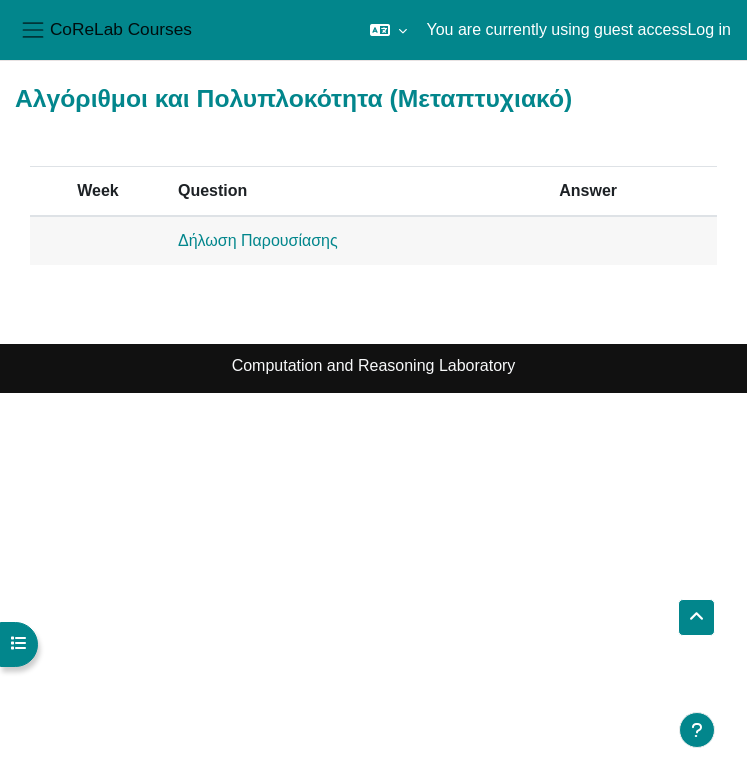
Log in (709, 29)
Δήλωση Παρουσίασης (258, 240)
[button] (388, 30)
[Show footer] (697, 730)
